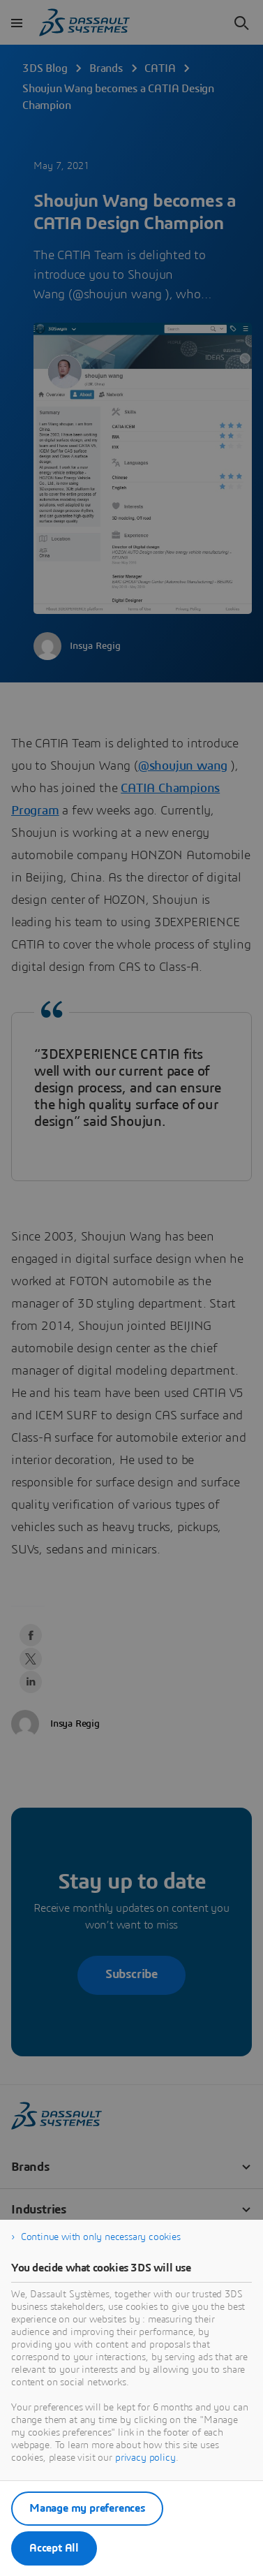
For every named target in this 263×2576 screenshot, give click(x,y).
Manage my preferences (87, 2508)
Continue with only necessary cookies (101, 2237)
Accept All (54, 2548)
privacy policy (145, 2458)
